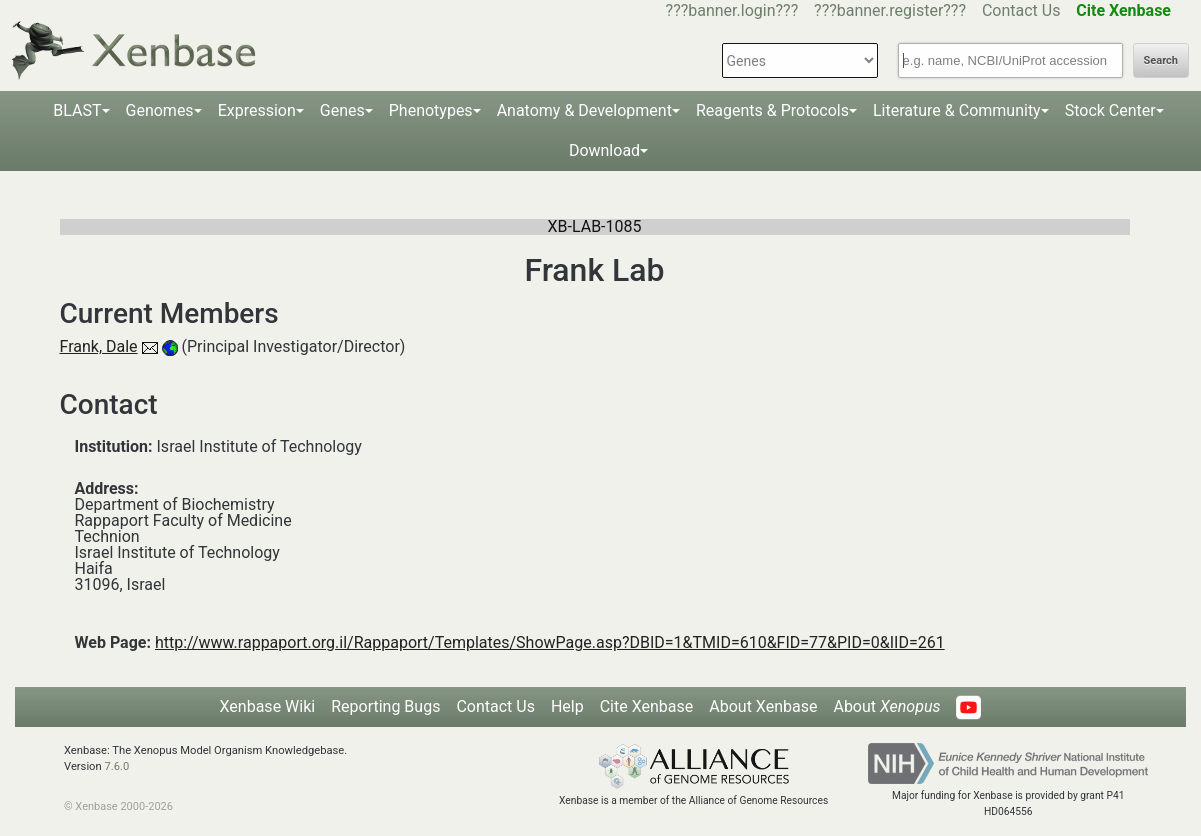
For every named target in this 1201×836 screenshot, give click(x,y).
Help (567, 706)
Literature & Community (957, 110)
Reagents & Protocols (772, 110)
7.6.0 (116, 766)
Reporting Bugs (385, 706)
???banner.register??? (890, 10)
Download (604, 150)
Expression (257, 110)
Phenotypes (431, 110)
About (886, 706)
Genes (342, 110)
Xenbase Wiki (268, 706)
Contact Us (1021, 10)
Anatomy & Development (584, 110)
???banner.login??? (732, 10)
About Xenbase (763, 706)
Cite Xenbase (647, 706)
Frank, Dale (99, 346)
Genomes (160, 110)
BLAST (77, 110)
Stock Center (1110, 110)
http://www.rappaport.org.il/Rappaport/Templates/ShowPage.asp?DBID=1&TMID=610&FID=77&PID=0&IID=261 (550, 642)
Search (1161, 60)
